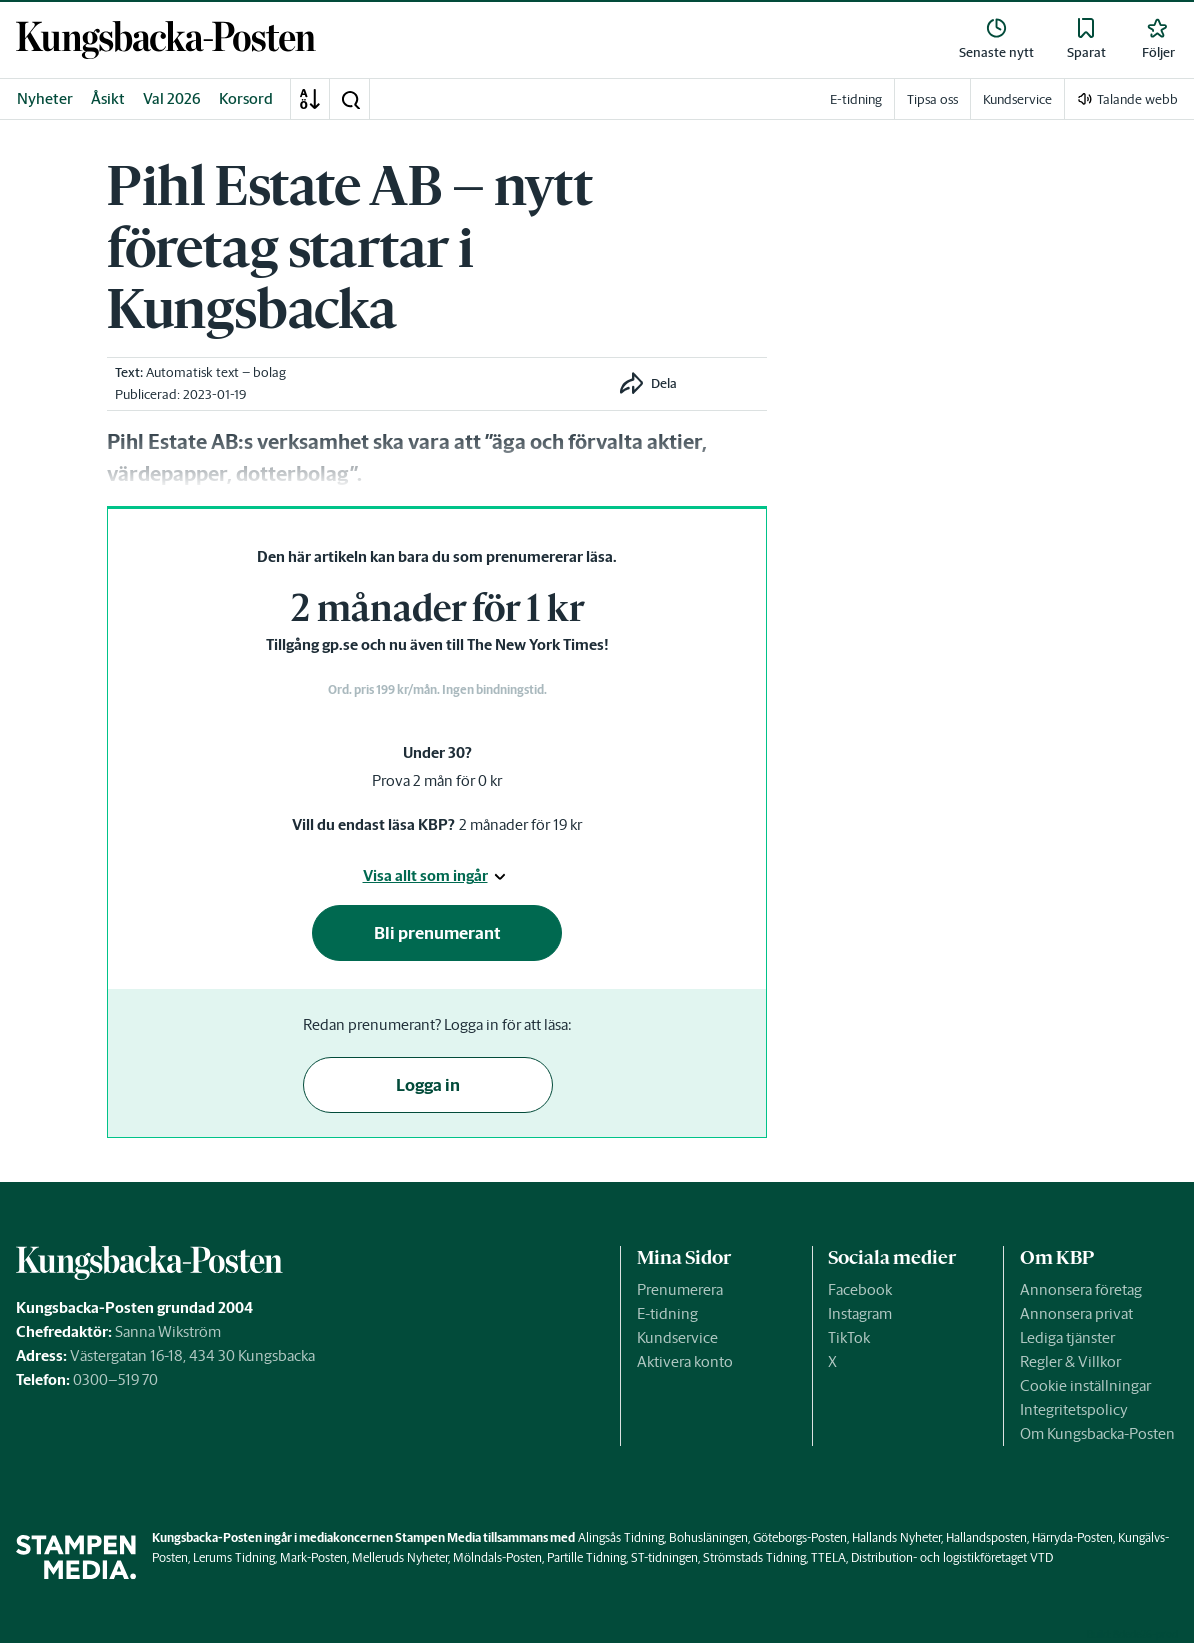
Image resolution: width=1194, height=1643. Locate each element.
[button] (350, 99)
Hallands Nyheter (896, 1537)
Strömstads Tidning (754, 1557)
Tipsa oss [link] (932, 99)
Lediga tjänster (1067, 1337)
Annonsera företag (1081, 1289)
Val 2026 (172, 98)
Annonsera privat (1076, 1313)
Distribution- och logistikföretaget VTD (952, 1557)
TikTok (849, 1337)
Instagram (860, 1313)
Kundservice (677, 1337)
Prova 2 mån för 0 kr (437, 780)
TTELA (828, 1557)
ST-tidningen (664, 1557)
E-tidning (667, 1313)
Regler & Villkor (1070, 1361)
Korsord (246, 98)
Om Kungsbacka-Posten (1097, 1433)
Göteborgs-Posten (800, 1537)
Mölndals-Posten (497, 1557)
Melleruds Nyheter (400, 1557)
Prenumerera (680, 1289)
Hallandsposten (986, 1537)
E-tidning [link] (856, 99)
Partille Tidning (586, 1557)
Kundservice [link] (1017, 99)
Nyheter (45, 98)
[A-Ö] (310, 99)
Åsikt (108, 98)
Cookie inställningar (1085, 1385)
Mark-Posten (313, 1557)
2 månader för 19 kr (520, 824)
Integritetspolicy (1074, 1409)
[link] (166, 40)
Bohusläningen (708, 1537)
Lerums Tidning (234, 1557)
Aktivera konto (685, 1361)
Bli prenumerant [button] (437, 933)
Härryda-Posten (1072, 1537)
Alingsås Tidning (621, 1537)
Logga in (428, 1085)
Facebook (860, 1289)
